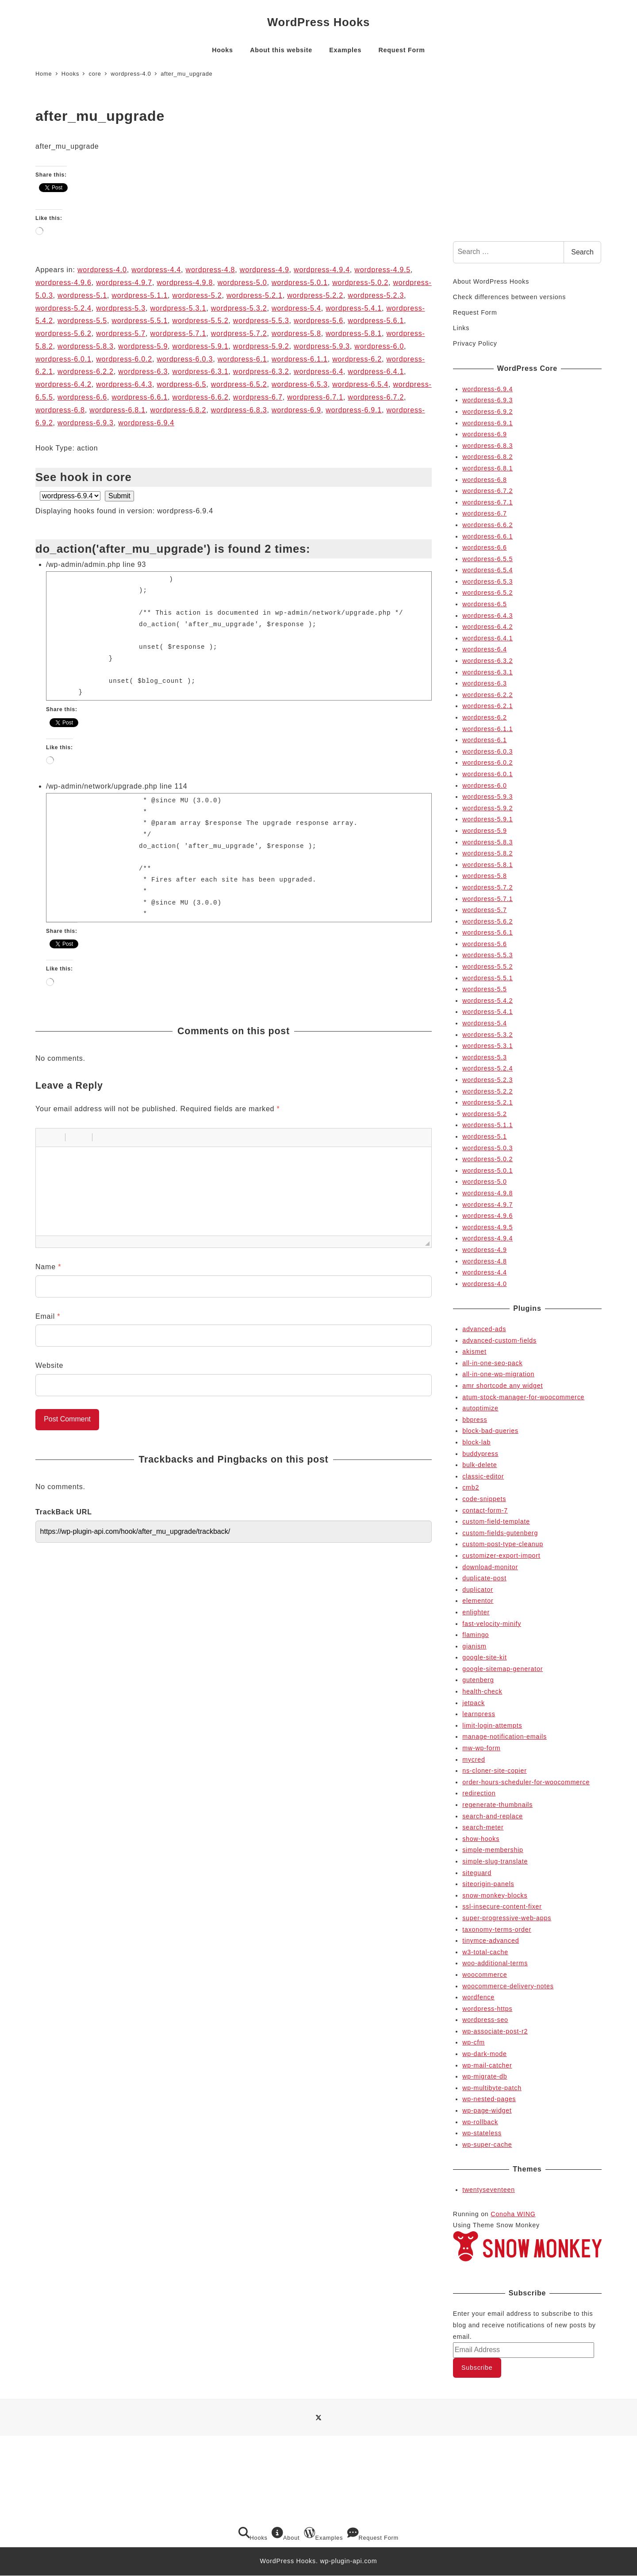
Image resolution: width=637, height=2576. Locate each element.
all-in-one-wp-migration (498, 1374)
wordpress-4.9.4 (322, 269)
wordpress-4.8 (210, 269)
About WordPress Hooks (491, 281)
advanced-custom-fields (499, 1340)
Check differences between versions (509, 296)
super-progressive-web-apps (506, 1917)
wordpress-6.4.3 (124, 384)
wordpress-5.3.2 (239, 308)
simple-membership (492, 1849)
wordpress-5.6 (318, 320)
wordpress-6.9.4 (146, 423)
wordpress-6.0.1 (63, 359)
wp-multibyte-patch (492, 2087)
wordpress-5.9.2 (261, 346)
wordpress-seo (485, 2019)
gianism (474, 1646)
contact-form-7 (485, 1510)
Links (461, 327)
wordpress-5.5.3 (261, 320)
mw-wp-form (481, 1748)
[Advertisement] (527, 166)
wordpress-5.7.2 (239, 333)
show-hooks (480, 1838)
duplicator (477, 1589)
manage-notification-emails (504, 1736)
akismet (474, 1351)
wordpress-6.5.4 (360, 384)
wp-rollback (480, 2121)
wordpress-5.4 (296, 308)
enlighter (476, 1612)
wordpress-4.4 (156, 269)
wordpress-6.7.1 (315, 397)
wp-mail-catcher (487, 2065)
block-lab (476, 1442)
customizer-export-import (501, 1555)
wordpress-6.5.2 (239, 384)
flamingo (475, 1634)
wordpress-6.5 (181, 384)
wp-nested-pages (489, 2098)
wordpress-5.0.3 (487, 1147)
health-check (482, 1691)
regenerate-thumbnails (497, 1804)
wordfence (478, 1997)
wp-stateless (482, 2133)
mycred (473, 1759)
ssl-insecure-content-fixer (502, 1906)
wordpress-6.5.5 (487, 558)
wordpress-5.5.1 (139, 320)
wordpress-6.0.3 (185, 359)
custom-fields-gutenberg (500, 1532)
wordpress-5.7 (121, 333)
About (285, 2534)
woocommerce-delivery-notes (508, 1986)
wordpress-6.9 (296, 410)
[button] (45, 1137)
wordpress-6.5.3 (300, 384)
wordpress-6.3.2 (261, 371)
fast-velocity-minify (491, 1623)
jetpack (473, 1702)
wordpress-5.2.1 (254, 295)
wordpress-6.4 (318, 371)
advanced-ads (484, 1328)
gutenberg (478, 1679)
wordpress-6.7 (258, 397)
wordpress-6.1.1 (300, 359)
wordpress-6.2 (357, 359)
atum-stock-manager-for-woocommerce (523, 1397)
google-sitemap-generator (502, 1668)
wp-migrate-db (484, 2076)
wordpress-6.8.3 (239, 410)
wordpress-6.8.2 (178, 410)
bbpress (474, 1419)
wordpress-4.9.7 (124, 282)
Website (49, 1365)
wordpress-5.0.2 (360, 282)
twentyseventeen (488, 2189)
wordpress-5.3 (121, 308)
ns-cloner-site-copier (494, 1770)
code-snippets (484, 1498)
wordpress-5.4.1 (354, 308)
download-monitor (490, 1567)
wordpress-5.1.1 (139, 295)
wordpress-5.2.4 (63, 308)
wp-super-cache (487, 2144)
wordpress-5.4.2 (487, 1000)
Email (47, 1316)
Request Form (475, 312)
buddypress (480, 1453)
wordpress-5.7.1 (178, 333)
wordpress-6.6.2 (201, 397)
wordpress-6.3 (143, 371)
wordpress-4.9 (264, 269)
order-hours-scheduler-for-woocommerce (526, 1782)
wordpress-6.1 (242, 359)
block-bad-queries (490, 1430)
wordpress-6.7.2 (376, 397)
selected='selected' (70, 496)
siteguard (476, 1872)
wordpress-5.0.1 (300, 282)
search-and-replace (492, 1816)
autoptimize (480, 1408)
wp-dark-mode (484, 2053)
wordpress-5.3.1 (178, 308)
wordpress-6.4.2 (63, 384)
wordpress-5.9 (143, 346)
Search (582, 252)
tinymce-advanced (490, 1940)
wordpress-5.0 (242, 282)
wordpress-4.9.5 (382, 269)
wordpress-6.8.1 (117, 410)
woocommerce (484, 1974)
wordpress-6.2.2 (86, 371)
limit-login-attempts (492, 1725)
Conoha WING (513, 2214)
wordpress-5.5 (82, 320)
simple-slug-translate (495, 1861)
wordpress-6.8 (60, 410)
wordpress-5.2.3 (376, 295)
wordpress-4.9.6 (63, 282)
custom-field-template (496, 1521)
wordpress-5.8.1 (354, 333)
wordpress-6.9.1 (354, 410)
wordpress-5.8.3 (86, 346)
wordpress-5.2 (197, 295)
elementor (477, 1600)
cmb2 (470, 1487)
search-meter (482, 1827)
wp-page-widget (487, 2110)
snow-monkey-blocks (494, 1895)
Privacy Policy (475, 343)
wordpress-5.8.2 (487, 853)
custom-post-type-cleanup (502, 1544)
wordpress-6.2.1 (487, 705)
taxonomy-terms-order (496, 1929)
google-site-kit (484, 1657)
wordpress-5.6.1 (376, 320)
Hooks (253, 2534)
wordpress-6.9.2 (487, 411)
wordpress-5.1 (82, 295)
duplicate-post (484, 1578)
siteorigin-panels (488, 1883)
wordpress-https (487, 2008)
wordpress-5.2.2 (315, 295)
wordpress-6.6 (82, 397)
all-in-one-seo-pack (492, 1363)
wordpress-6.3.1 (201, 371)
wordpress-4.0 (102, 269)
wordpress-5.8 (296, 333)
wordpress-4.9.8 (185, 282)
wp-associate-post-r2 (495, 2031)
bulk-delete (479, 1464)
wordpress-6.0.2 (124, 359)
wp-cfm (473, 2042)
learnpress (478, 1713)
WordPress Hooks (318, 22)
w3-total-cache (485, 1952)
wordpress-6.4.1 (376, 371)
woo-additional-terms (495, 1963)
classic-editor (483, 1476)
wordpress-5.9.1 (201, 346)
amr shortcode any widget (502, 1385)
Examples (323, 2534)
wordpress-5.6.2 (63, 333)
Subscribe (476, 2367)
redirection (478, 1793)
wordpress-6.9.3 (86, 423)
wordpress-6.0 (379, 346)
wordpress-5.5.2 (201, 320)
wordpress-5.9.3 (322, 346)
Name (48, 1267)
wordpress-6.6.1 (139, 397)
